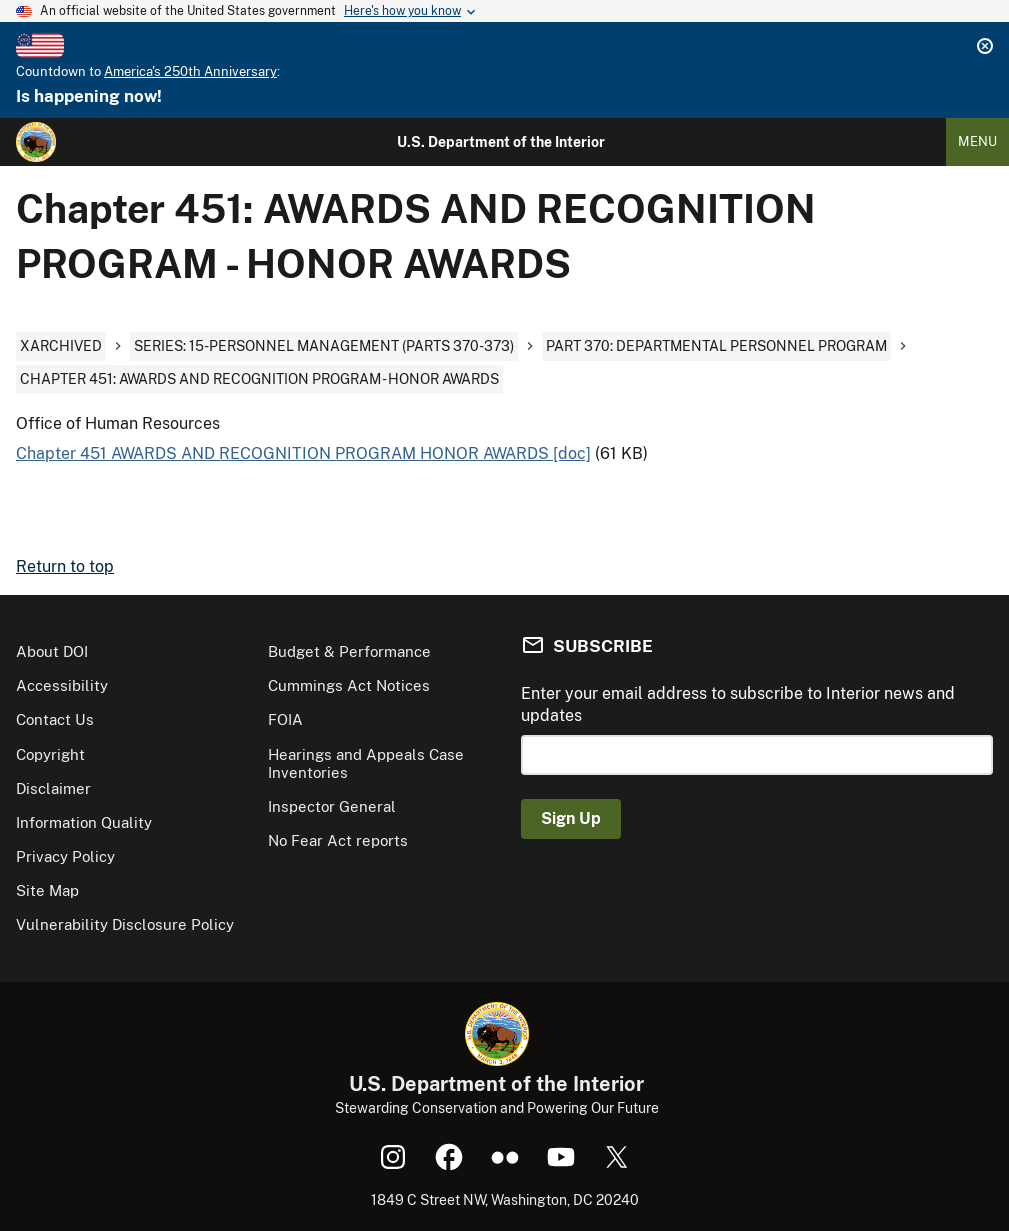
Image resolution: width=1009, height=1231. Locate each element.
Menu (977, 141)
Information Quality (84, 822)
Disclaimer (53, 788)
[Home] (36, 142)
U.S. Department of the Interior (501, 142)
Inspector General (332, 806)
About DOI (52, 651)
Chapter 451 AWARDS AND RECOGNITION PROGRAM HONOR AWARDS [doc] (303, 453)
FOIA (285, 719)
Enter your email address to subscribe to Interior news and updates (738, 704)
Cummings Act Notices (349, 685)
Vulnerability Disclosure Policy (125, 924)
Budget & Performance (349, 651)
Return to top (65, 566)
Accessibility (62, 685)
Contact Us (55, 719)
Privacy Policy (65, 856)
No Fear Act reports (338, 840)
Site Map (47, 890)
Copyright (50, 754)
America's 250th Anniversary (190, 71)
